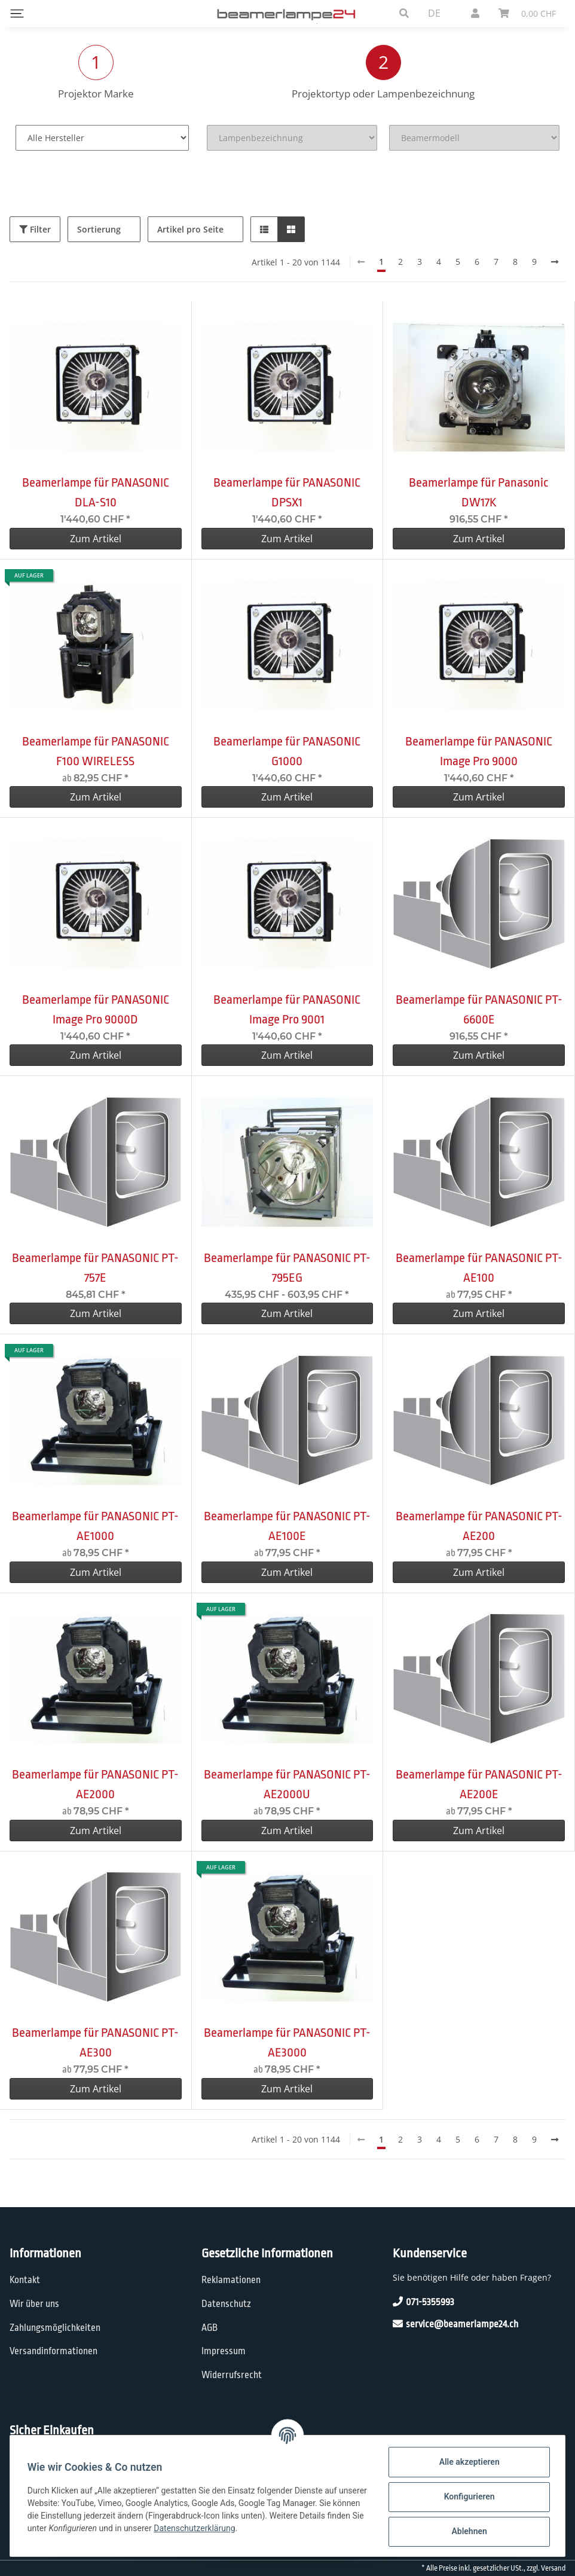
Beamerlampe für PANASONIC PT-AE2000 (95, 1784)
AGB (209, 2328)
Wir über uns (34, 2304)
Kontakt (25, 2280)
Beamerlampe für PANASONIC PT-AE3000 (287, 2042)
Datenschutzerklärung (235, 2528)
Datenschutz (226, 2304)
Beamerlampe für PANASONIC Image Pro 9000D (95, 1009)
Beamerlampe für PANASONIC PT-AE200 (479, 1526)
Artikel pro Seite (190, 229)
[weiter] (554, 262)
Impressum (223, 2351)
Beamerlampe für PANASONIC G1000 (286, 751)
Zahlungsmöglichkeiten (55, 2328)
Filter (35, 229)
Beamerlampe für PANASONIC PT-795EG (287, 1268)
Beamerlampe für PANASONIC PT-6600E (479, 1009)
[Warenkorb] (527, 13)
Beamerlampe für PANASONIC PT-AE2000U (287, 1784)
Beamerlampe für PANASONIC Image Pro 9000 (478, 751)
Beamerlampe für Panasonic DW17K (479, 492)
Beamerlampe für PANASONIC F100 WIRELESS (95, 751)
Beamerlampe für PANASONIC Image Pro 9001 (286, 1009)
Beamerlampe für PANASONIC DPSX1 (286, 492)
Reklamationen (231, 2280)
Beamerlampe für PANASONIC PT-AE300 (95, 2042)
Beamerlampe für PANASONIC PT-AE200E (479, 1784)
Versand (553, 2568)
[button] (404, 13)
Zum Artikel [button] (95, 538)
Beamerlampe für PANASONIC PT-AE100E (287, 1526)
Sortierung (99, 229)
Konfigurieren (467, 2496)
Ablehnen (467, 2531)
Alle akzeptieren (467, 2462)
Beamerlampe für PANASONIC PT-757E (95, 1268)
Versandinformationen (53, 2351)
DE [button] (434, 13)
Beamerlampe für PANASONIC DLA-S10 (95, 492)
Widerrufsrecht (231, 2375)
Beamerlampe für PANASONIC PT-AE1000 (95, 1526)
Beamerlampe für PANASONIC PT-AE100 (479, 1268)
